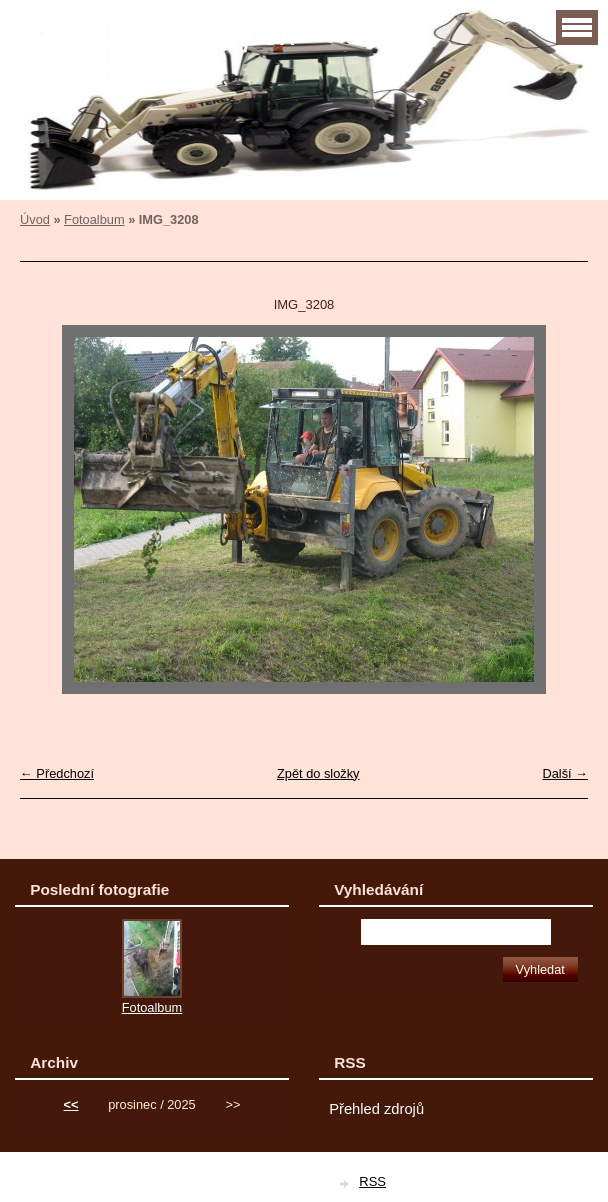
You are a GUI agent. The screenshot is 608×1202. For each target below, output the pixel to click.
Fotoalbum (94, 219)
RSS (372, 1181)
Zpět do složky (318, 773)
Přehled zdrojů (376, 1109)
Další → (565, 773)
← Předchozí (57, 773)
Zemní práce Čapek (155, 34)
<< (71, 1104)
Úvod (35, 219)
